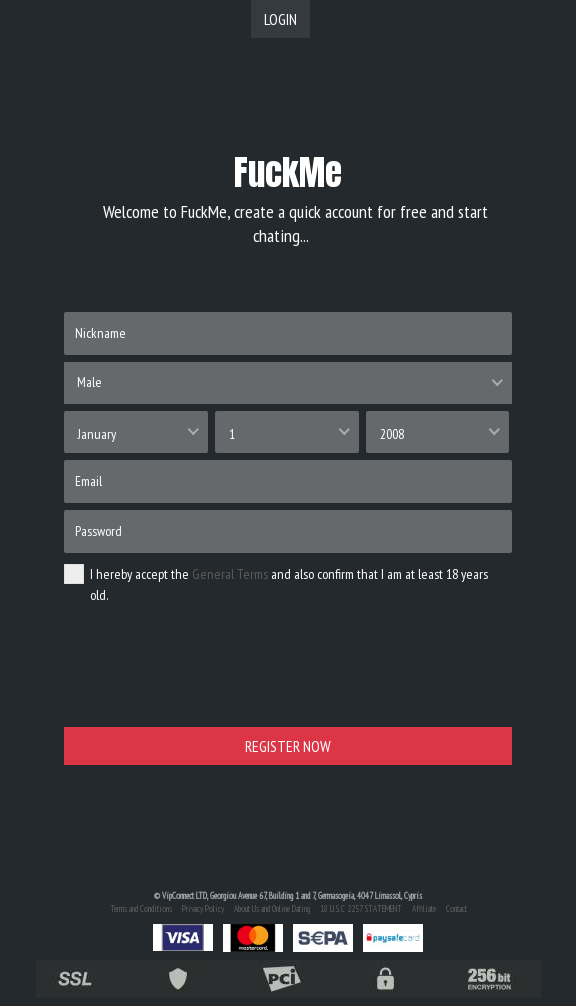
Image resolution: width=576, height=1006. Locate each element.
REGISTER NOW (288, 746)
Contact (456, 908)
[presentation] (216, 680)
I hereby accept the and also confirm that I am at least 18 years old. (276, 584)
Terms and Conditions (141, 908)
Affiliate (424, 908)
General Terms (230, 574)
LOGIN (280, 19)
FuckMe (288, 172)
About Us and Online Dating (272, 908)
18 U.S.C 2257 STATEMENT (361, 908)
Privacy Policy (203, 908)
